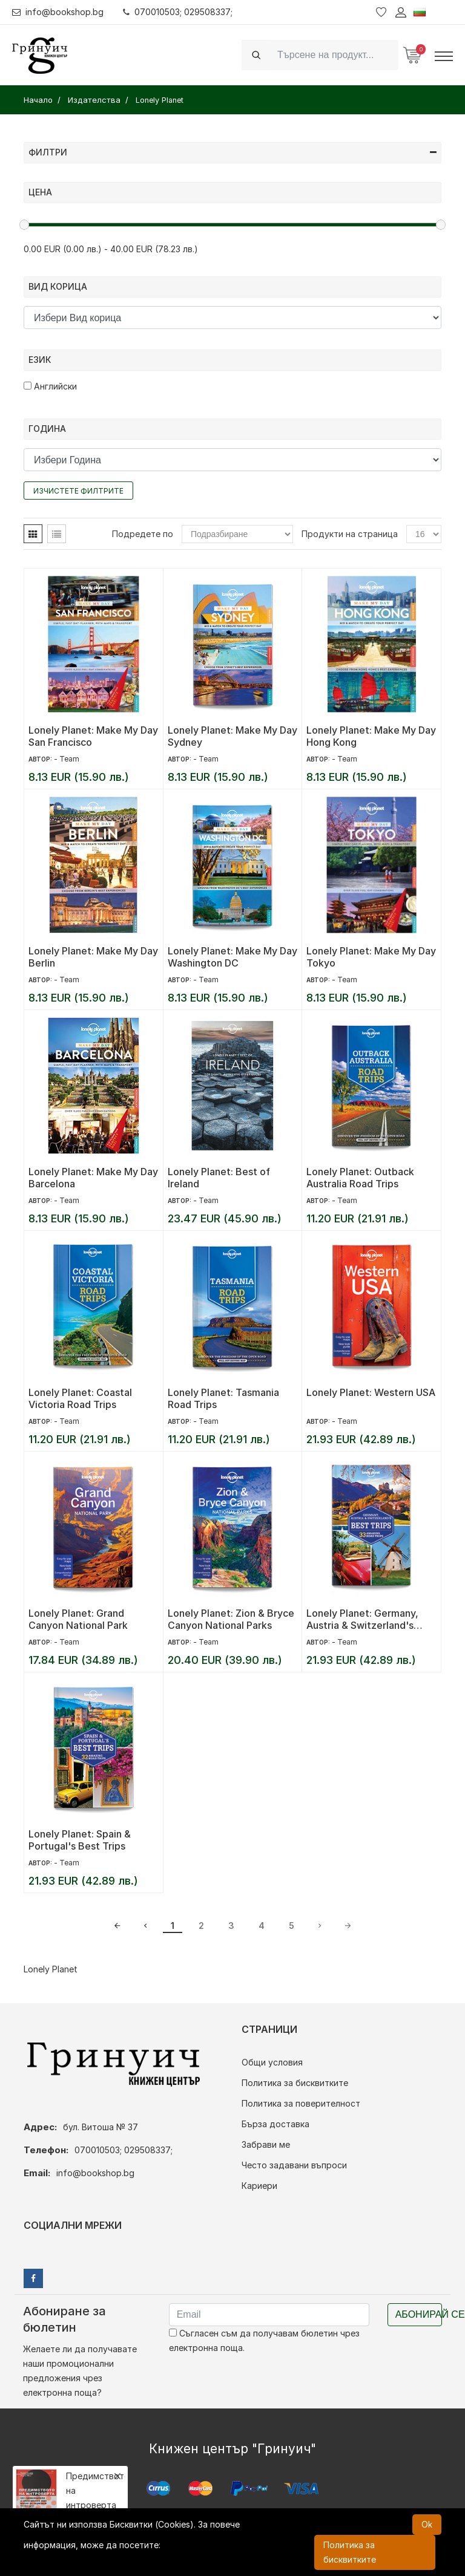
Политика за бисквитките (295, 2083)
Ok (426, 2524)
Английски (50, 386)
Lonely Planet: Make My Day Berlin (93, 957)
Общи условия (272, 2062)
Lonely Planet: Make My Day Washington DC (232, 957)
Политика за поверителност (301, 2103)
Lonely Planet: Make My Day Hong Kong (371, 736)
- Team (66, 758)
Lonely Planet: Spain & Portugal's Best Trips (79, 1840)
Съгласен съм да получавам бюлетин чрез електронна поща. (264, 2340)
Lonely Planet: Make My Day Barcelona (93, 1178)
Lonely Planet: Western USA (370, 1392)
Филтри (232, 152)
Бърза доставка (275, 2124)
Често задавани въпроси (294, 2165)
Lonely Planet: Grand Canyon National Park (78, 1619)
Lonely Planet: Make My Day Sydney (232, 736)
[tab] (33, 533)
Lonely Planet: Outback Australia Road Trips (360, 1178)
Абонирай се (418, 2314)
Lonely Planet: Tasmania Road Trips (223, 1398)
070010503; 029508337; (177, 12)
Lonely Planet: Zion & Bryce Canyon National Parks (231, 1619)
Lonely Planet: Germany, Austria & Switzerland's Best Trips (362, 1619)
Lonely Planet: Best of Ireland (219, 1178)
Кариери (259, 2185)
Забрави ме (266, 2144)
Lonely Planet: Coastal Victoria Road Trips (80, 1398)
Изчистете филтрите (78, 490)
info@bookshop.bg (58, 12)
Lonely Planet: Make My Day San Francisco (93, 736)
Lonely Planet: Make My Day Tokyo (371, 957)
